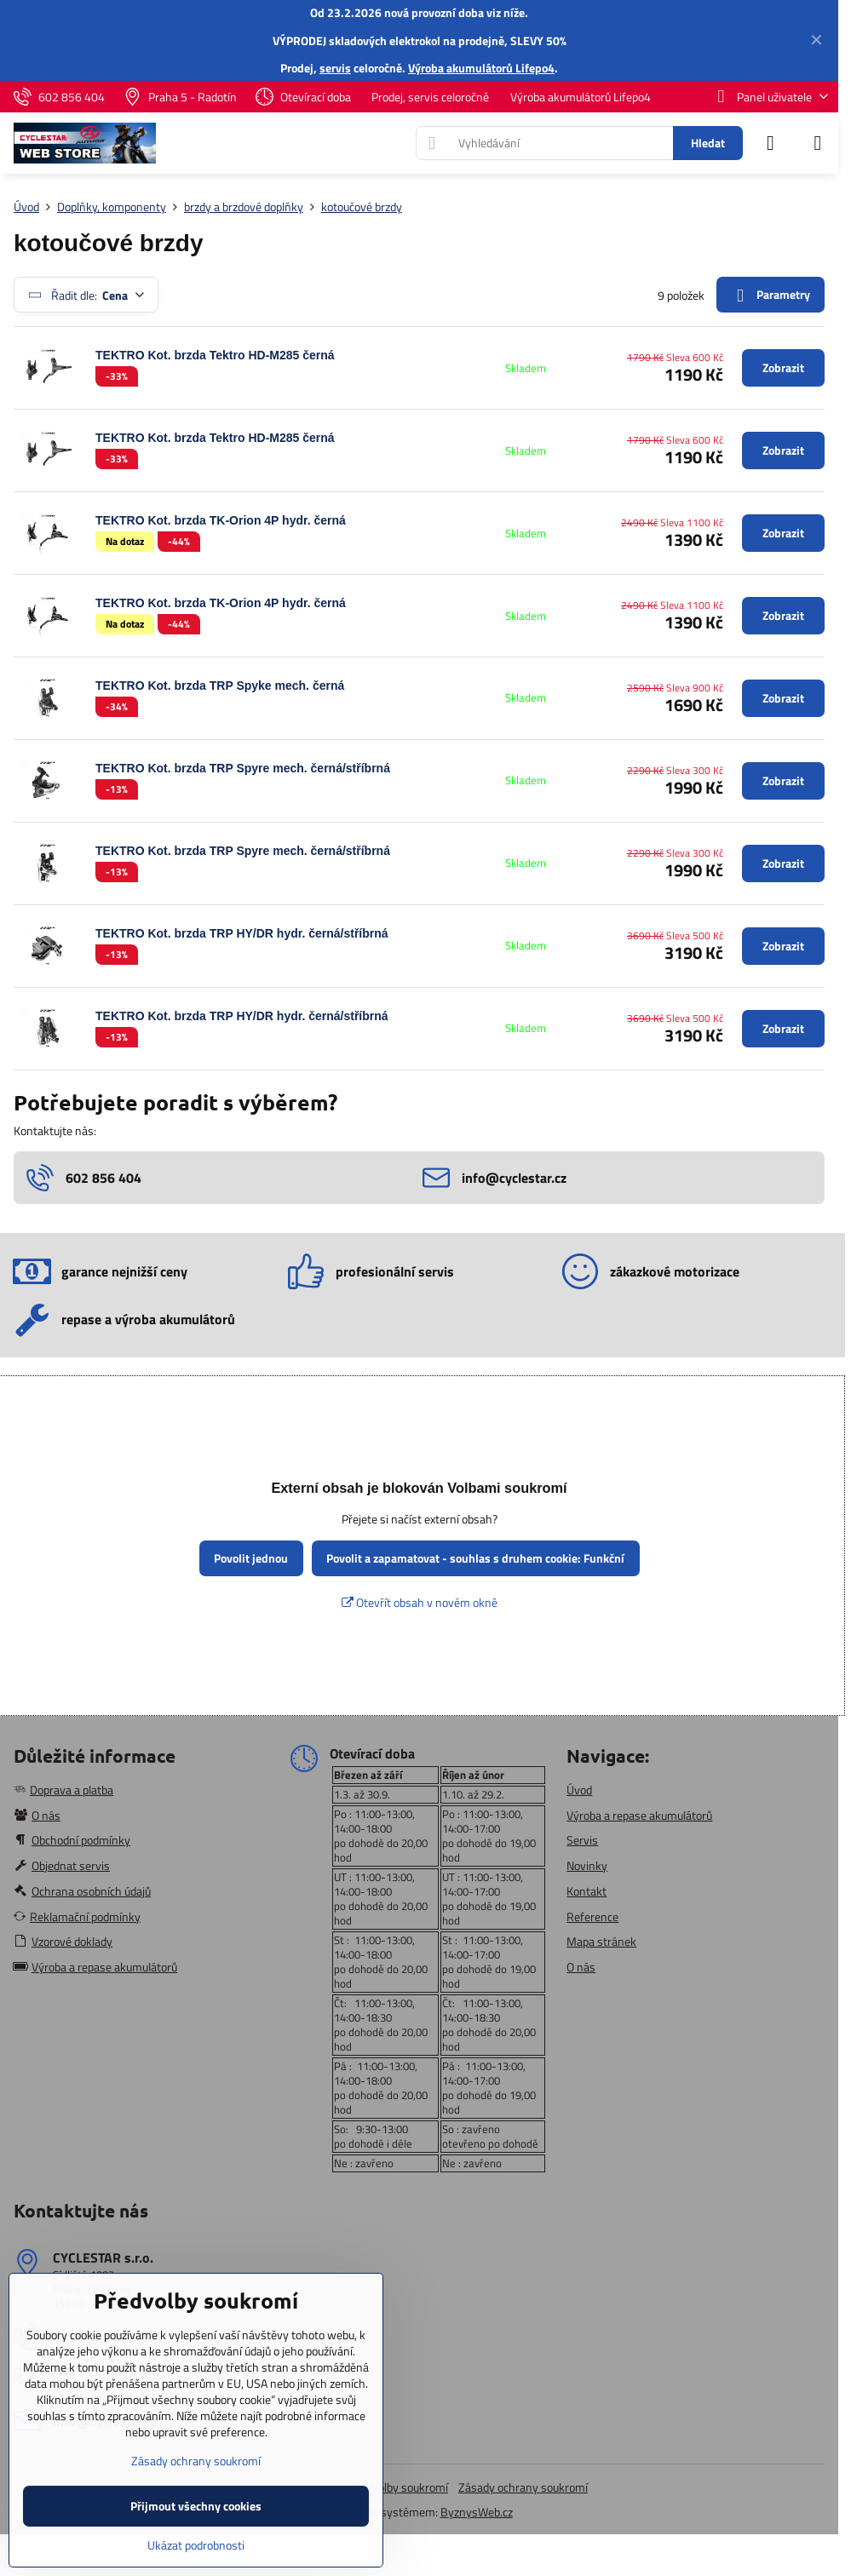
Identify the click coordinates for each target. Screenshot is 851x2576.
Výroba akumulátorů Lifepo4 (481, 68)
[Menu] (817, 143)
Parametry (770, 295)
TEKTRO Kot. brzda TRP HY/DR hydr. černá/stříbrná (241, 933)
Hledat (708, 143)
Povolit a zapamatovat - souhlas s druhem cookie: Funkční (475, 1558)
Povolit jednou (251, 1558)
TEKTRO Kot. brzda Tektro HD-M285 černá (215, 355)
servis (335, 68)
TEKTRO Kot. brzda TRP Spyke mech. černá (219, 685)
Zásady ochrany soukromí (523, 2487)
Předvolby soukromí (398, 2487)
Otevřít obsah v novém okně (419, 1602)
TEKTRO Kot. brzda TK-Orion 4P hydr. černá (220, 520)
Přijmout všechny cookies (196, 2506)
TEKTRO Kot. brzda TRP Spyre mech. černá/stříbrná (242, 768)
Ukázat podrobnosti (195, 2545)
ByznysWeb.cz (476, 2512)
